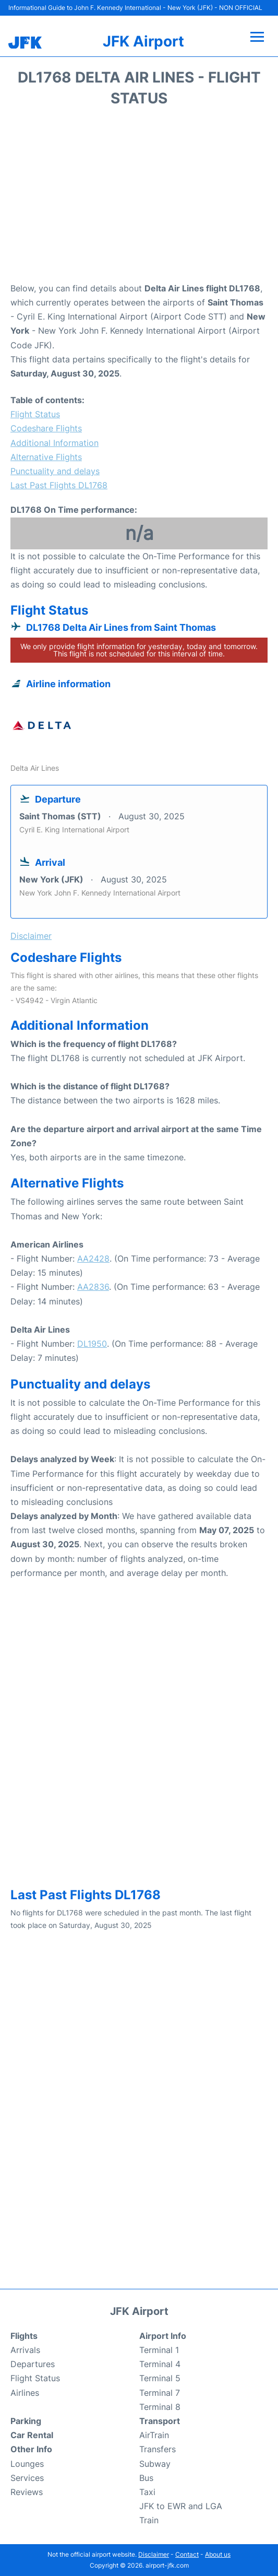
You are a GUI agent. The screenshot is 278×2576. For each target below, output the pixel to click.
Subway (155, 2464)
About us (218, 2554)
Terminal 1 (159, 2350)
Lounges (27, 2464)
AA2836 (93, 1286)
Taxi (147, 2492)
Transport (159, 2421)
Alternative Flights (46, 457)
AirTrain (154, 2435)
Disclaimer (153, 2554)
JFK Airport (143, 41)
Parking (25, 2421)
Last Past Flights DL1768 (58, 485)
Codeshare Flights (46, 428)
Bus (146, 2478)
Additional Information (54, 443)
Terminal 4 (159, 2364)
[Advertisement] (139, 198)
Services (27, 2478)
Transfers (157, 2449)
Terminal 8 (159, 2407)
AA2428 (93, 1258)
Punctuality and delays (55, 471)
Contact (187, 2554)
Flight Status (35, 414)
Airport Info (162, 2336)
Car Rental (31, 2435)
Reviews (26, 2492)
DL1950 (92, 1343)
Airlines (24, 2392)
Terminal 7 (159, 2392)
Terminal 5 (159, 2378)
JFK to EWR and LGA (180, 2506)
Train (149, 2520)
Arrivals (25, 2350)
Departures (32, 2364)
